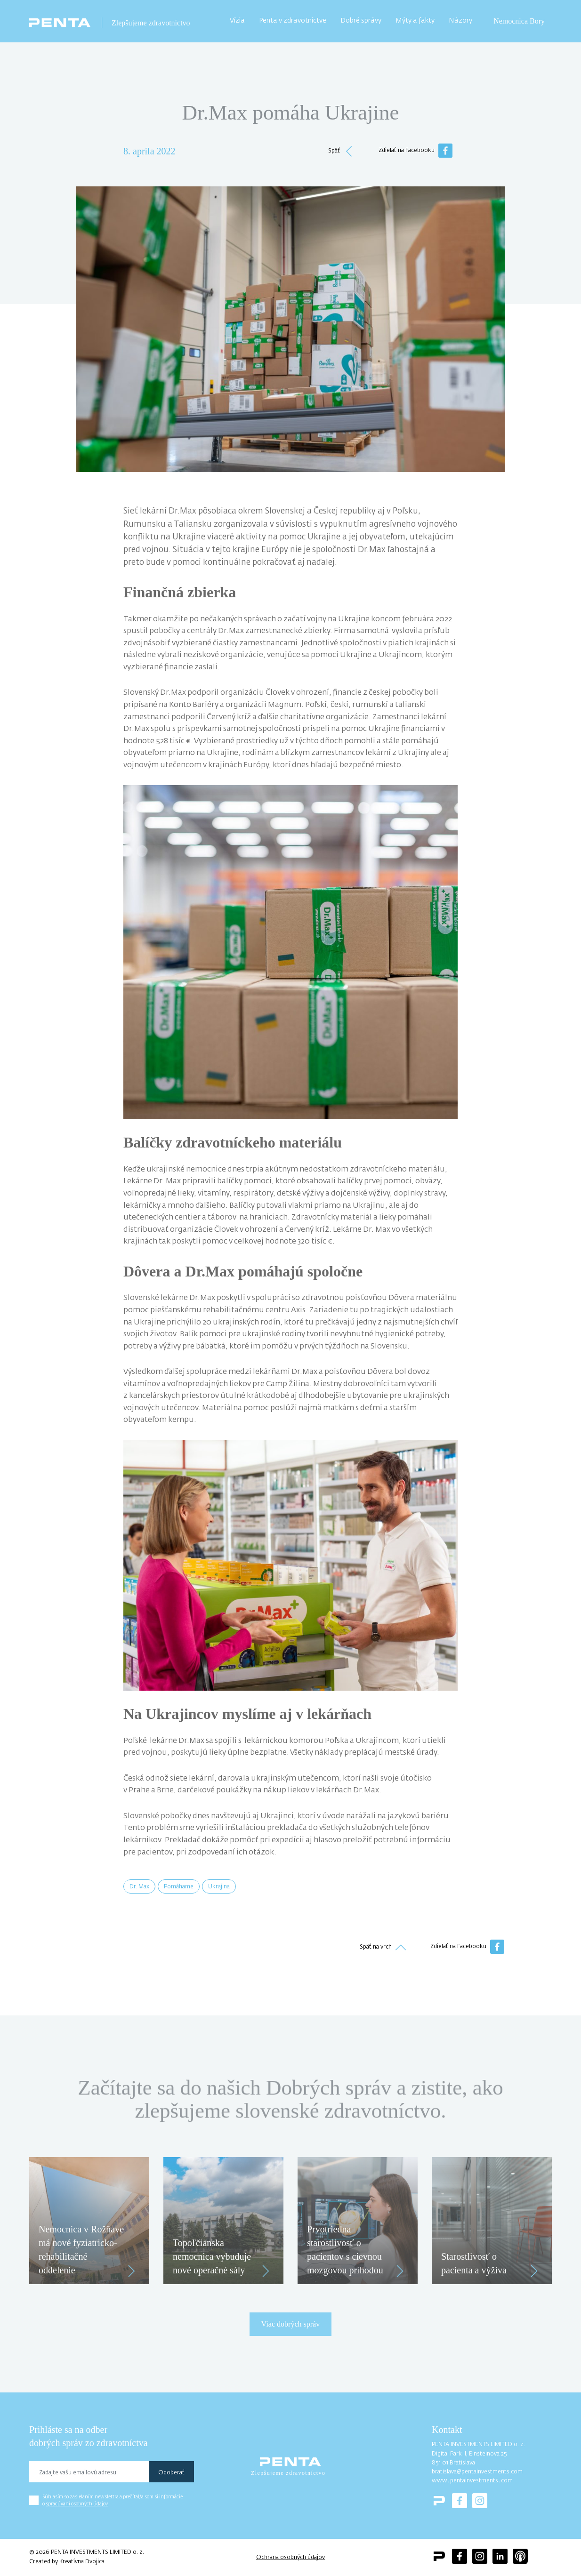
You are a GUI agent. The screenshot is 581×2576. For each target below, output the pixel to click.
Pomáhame (179, 1887)
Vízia (237, 20)
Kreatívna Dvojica (82, 2562)
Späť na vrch (383, 1947)
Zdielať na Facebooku (415, 151)
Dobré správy (360, 20)
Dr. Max (139, 1887)
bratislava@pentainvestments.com (477, 2472)
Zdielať (467, 1947)
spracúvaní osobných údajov (77, 2504)
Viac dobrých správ (290, 2324)
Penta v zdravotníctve (292, 20)
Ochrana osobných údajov (290, 2557)
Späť (341, 151)
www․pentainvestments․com (472, 2481)
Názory (460, 20)
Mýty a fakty (415, 20)
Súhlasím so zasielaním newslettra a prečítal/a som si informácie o (112, 2500)
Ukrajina (219, 1887)
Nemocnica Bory (519, 21)
